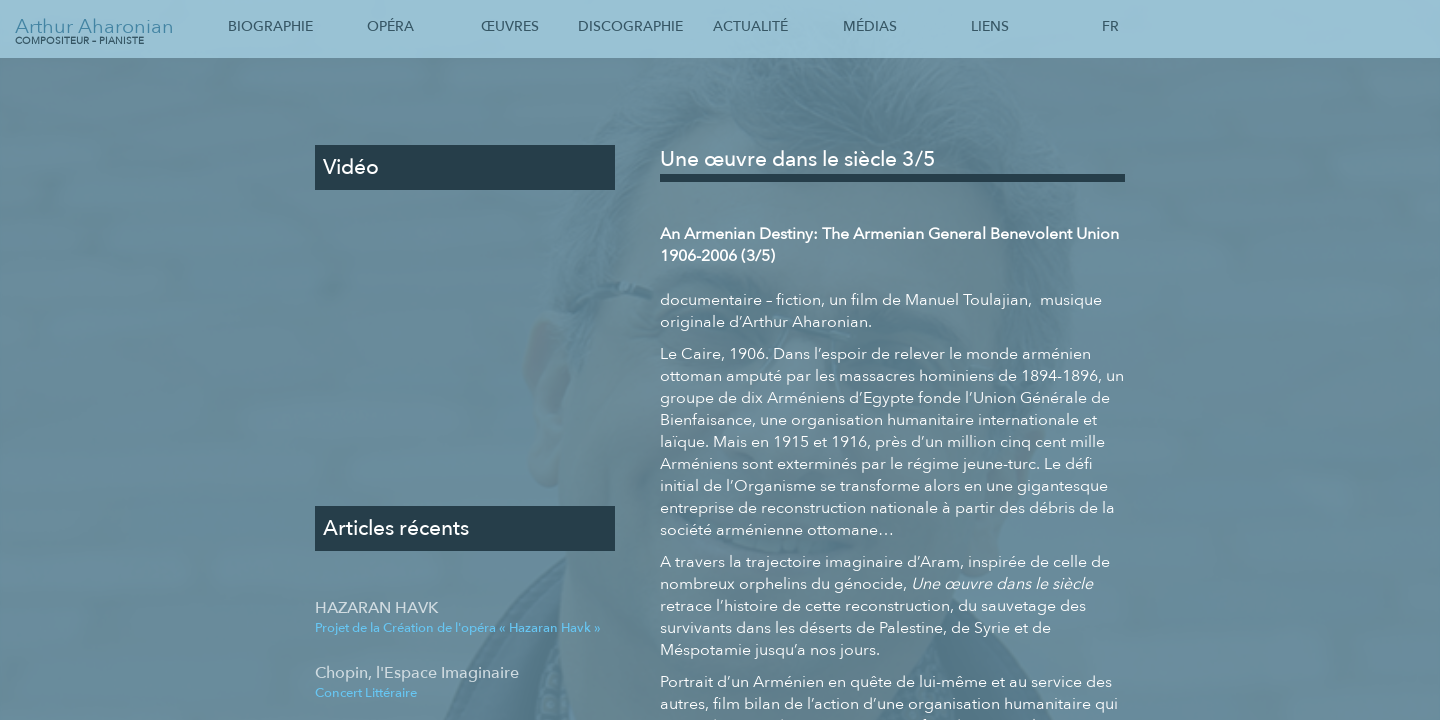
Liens (990, 26)
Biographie (270, 26)
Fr (1110, 26)
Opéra (390, 26)
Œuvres (510, 26)
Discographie (630, 26)
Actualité (750, 26)
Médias (870, 26)
